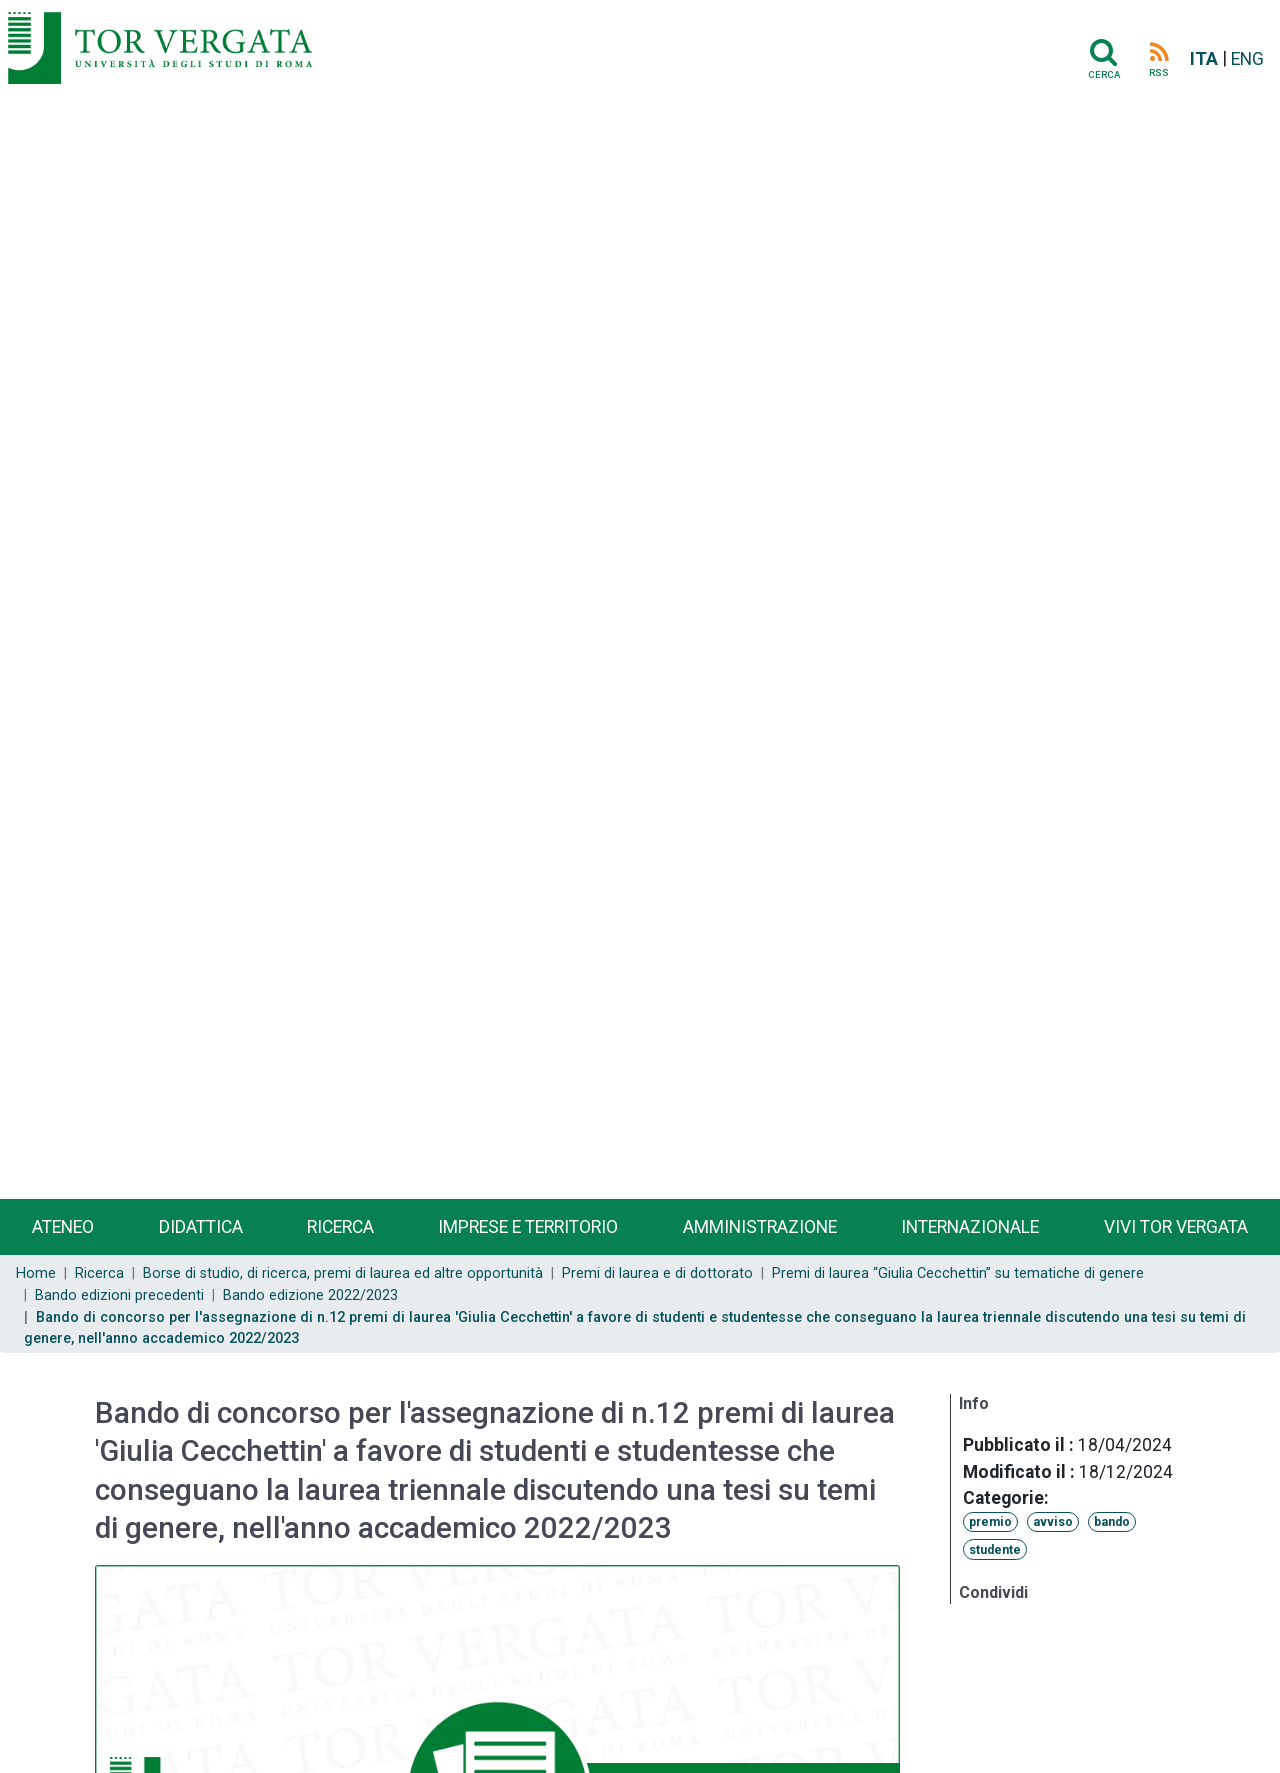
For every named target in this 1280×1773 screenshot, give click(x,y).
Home (36, 1273)
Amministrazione (760, 1227)
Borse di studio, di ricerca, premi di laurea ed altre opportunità (343, 1273)
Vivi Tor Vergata (1176, 1227)
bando (1112, 1522)
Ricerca (340, 1227)
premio (990, 1522)
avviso (1053, 1522)
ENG (1247, 59)
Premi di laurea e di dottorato (657, 1273)
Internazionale (970, 1227)
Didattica (201, 1227)
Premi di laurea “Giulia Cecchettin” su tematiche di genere (958, 1273)
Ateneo (63, 1227)
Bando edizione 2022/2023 (310, 1295)
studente (995, 1550)
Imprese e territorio (528, 1227)
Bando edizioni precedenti (119, 1295)
